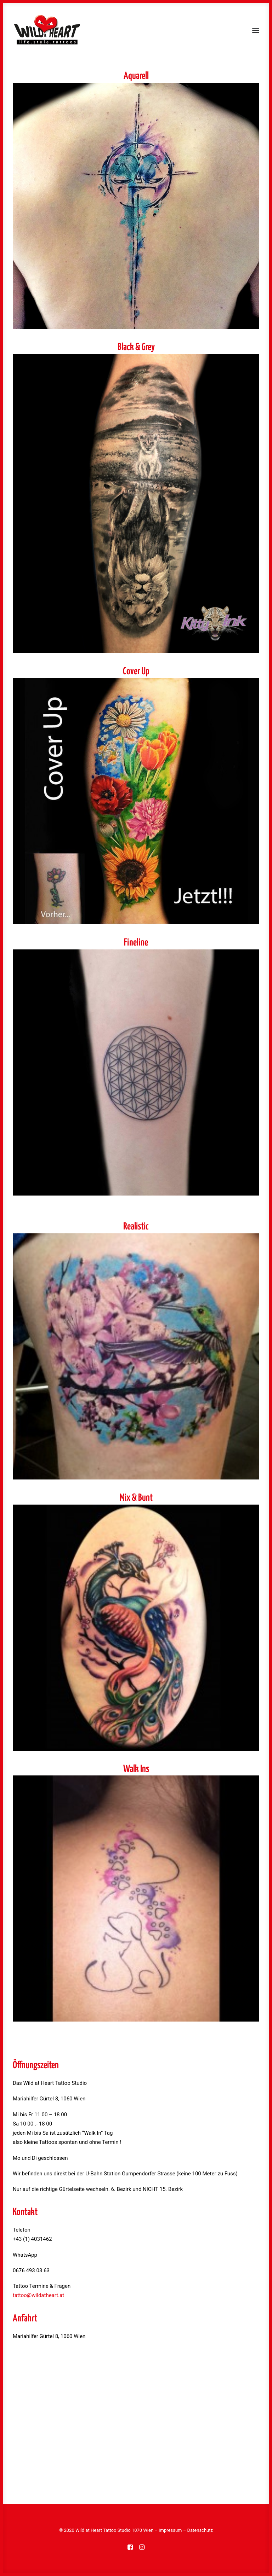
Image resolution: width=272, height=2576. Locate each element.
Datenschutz (199, 2530)
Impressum (170, 2530)
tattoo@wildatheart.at (38, 2295)
